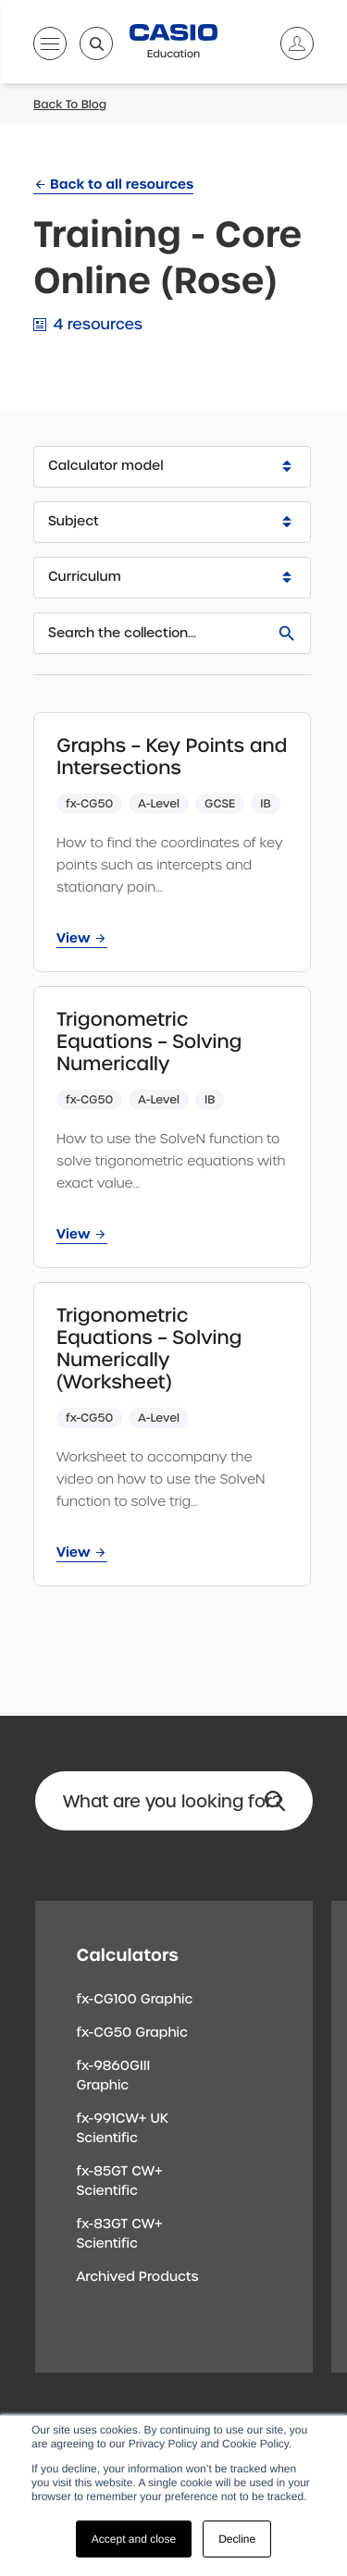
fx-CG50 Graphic (132, 2033)
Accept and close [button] (134, 2539)
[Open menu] (50, 47)
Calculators (128, 1954)
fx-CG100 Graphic (135, 1999)
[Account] (290, 43)
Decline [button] (236, 2539)
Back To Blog (69, 104)
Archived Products (138, 2277)
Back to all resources (121, 184)
